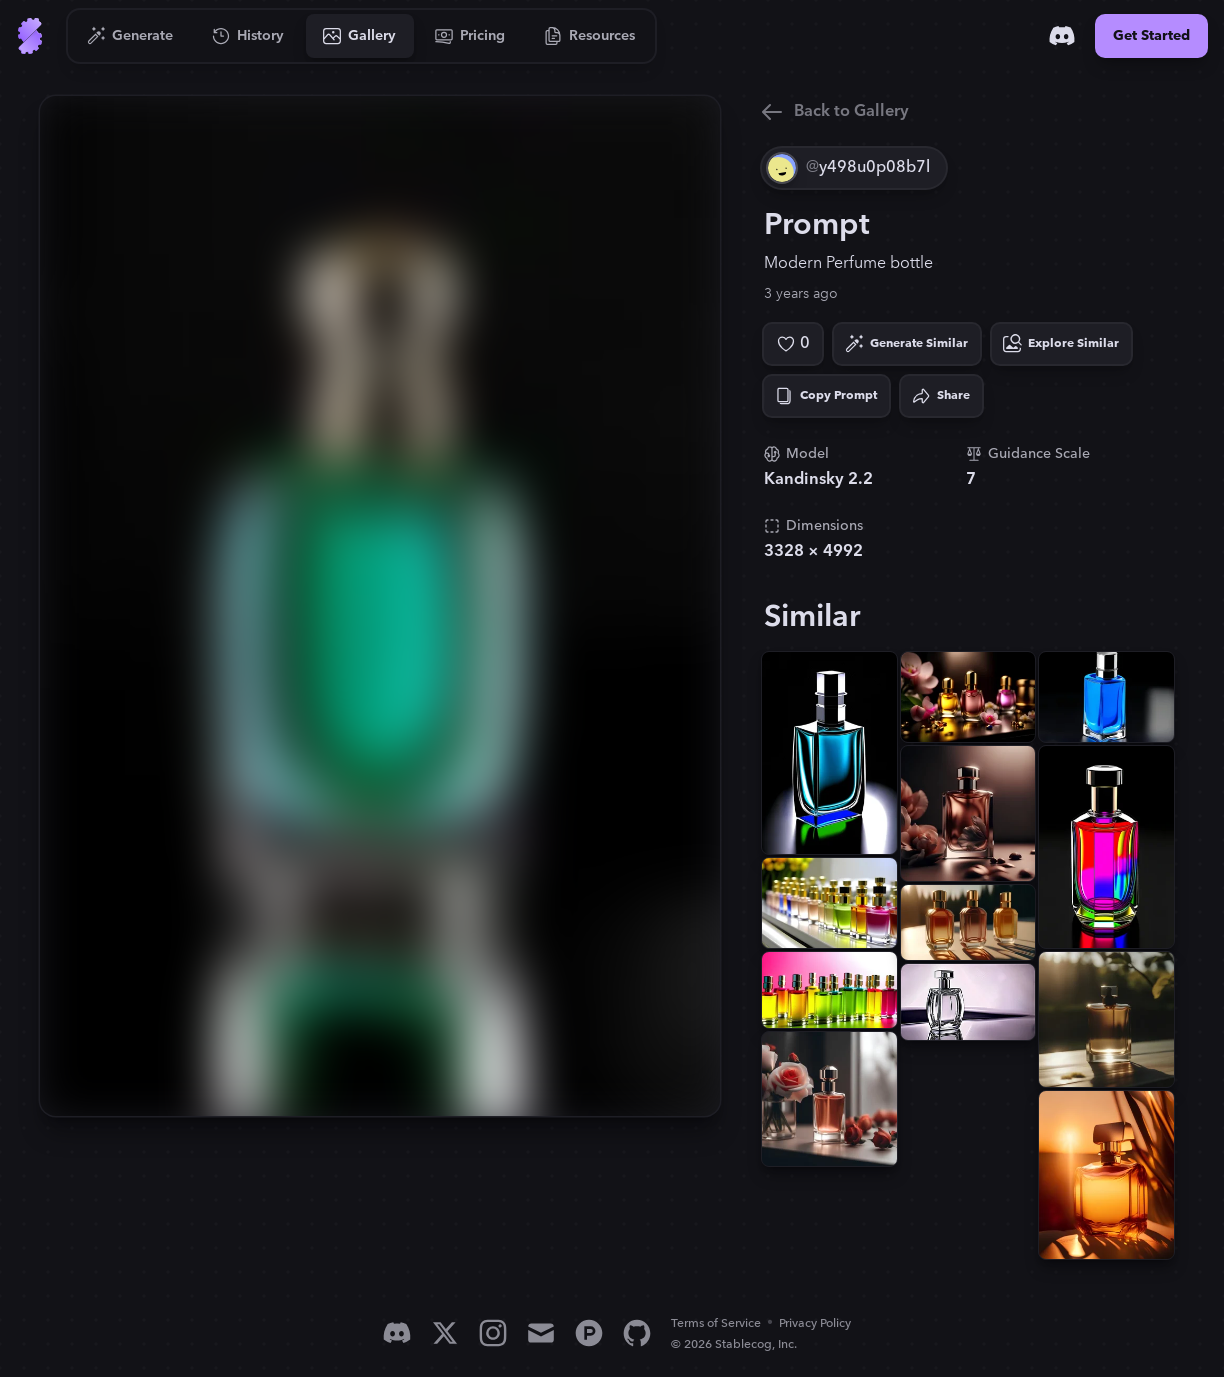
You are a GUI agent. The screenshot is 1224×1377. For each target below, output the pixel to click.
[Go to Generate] (130, 36)
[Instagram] (493, 1333)
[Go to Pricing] (470, 36)
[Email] (541, 1333)
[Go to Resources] (590, 36)
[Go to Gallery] (360, 36)
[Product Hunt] (589, 1333)
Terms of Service (716, 1323)
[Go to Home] (30, 36)
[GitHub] (637, 1333)
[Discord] (1062, 36)
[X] (445, 1333)
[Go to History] (248, 36)
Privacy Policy (815, 1323)
